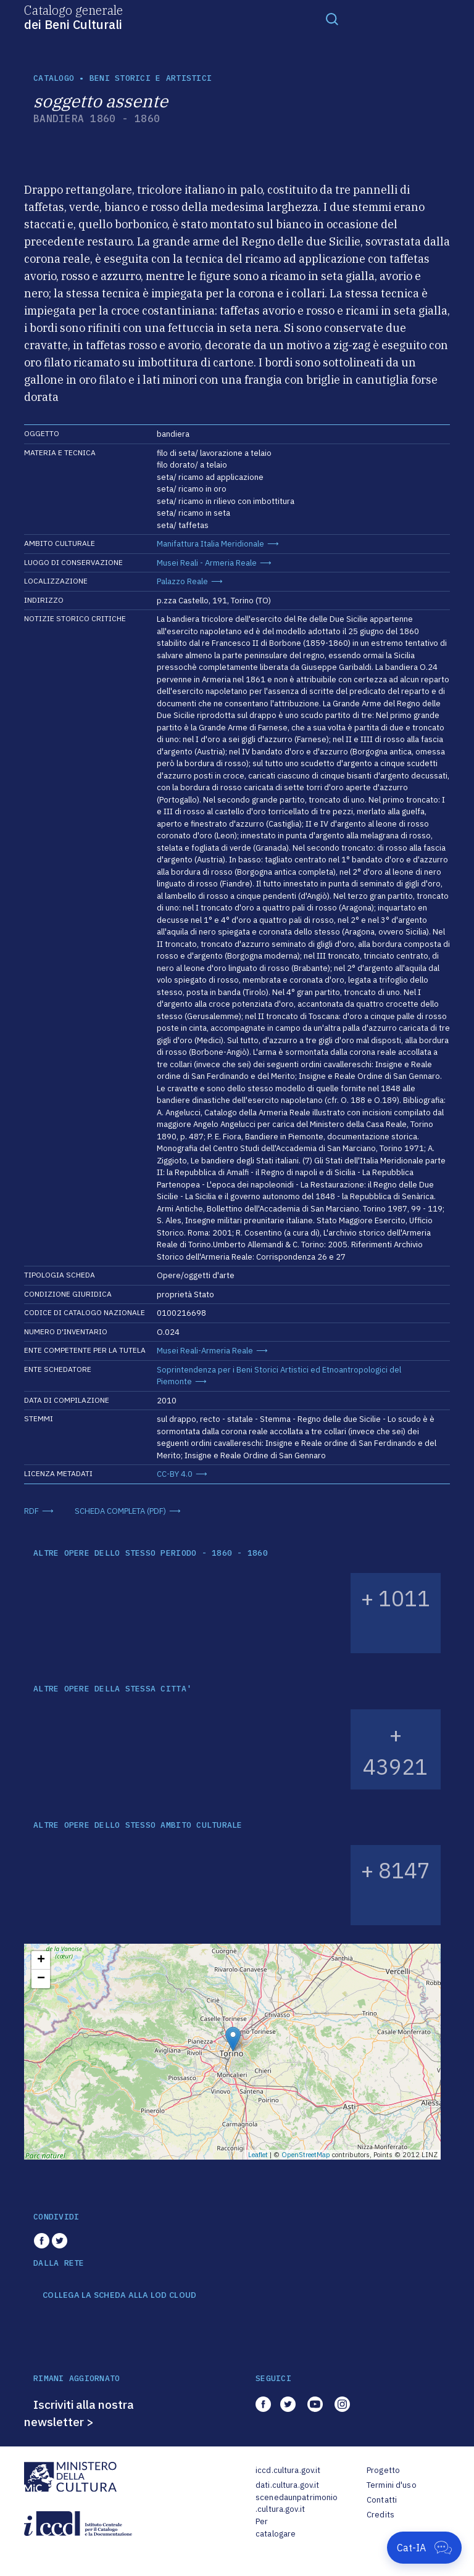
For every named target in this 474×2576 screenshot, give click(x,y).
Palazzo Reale (182, 581)
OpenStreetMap (305, 2154)
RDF (31, 1511)
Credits (380, 2514)
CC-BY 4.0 (175, 1474)
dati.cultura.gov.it (287, 2485)
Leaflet (258, 2154)
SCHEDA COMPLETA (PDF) (120, 1511)
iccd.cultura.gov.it (288, 2470)
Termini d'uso (392, 2485)
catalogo (53, 78)
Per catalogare (276, 2527)
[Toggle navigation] (332, 18)
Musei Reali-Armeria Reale (205, 1350)
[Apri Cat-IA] (424, 2548)
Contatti (382, 2500)
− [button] (41, 1979)
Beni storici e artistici (150, 78)
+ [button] (41, 1960)
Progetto (383, 2470)
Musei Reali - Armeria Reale (207, 563)
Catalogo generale (73, 16)
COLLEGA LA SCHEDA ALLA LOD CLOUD (119, 2295)
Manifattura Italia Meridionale (210, 544)
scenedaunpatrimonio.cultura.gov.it (297, 2503)
